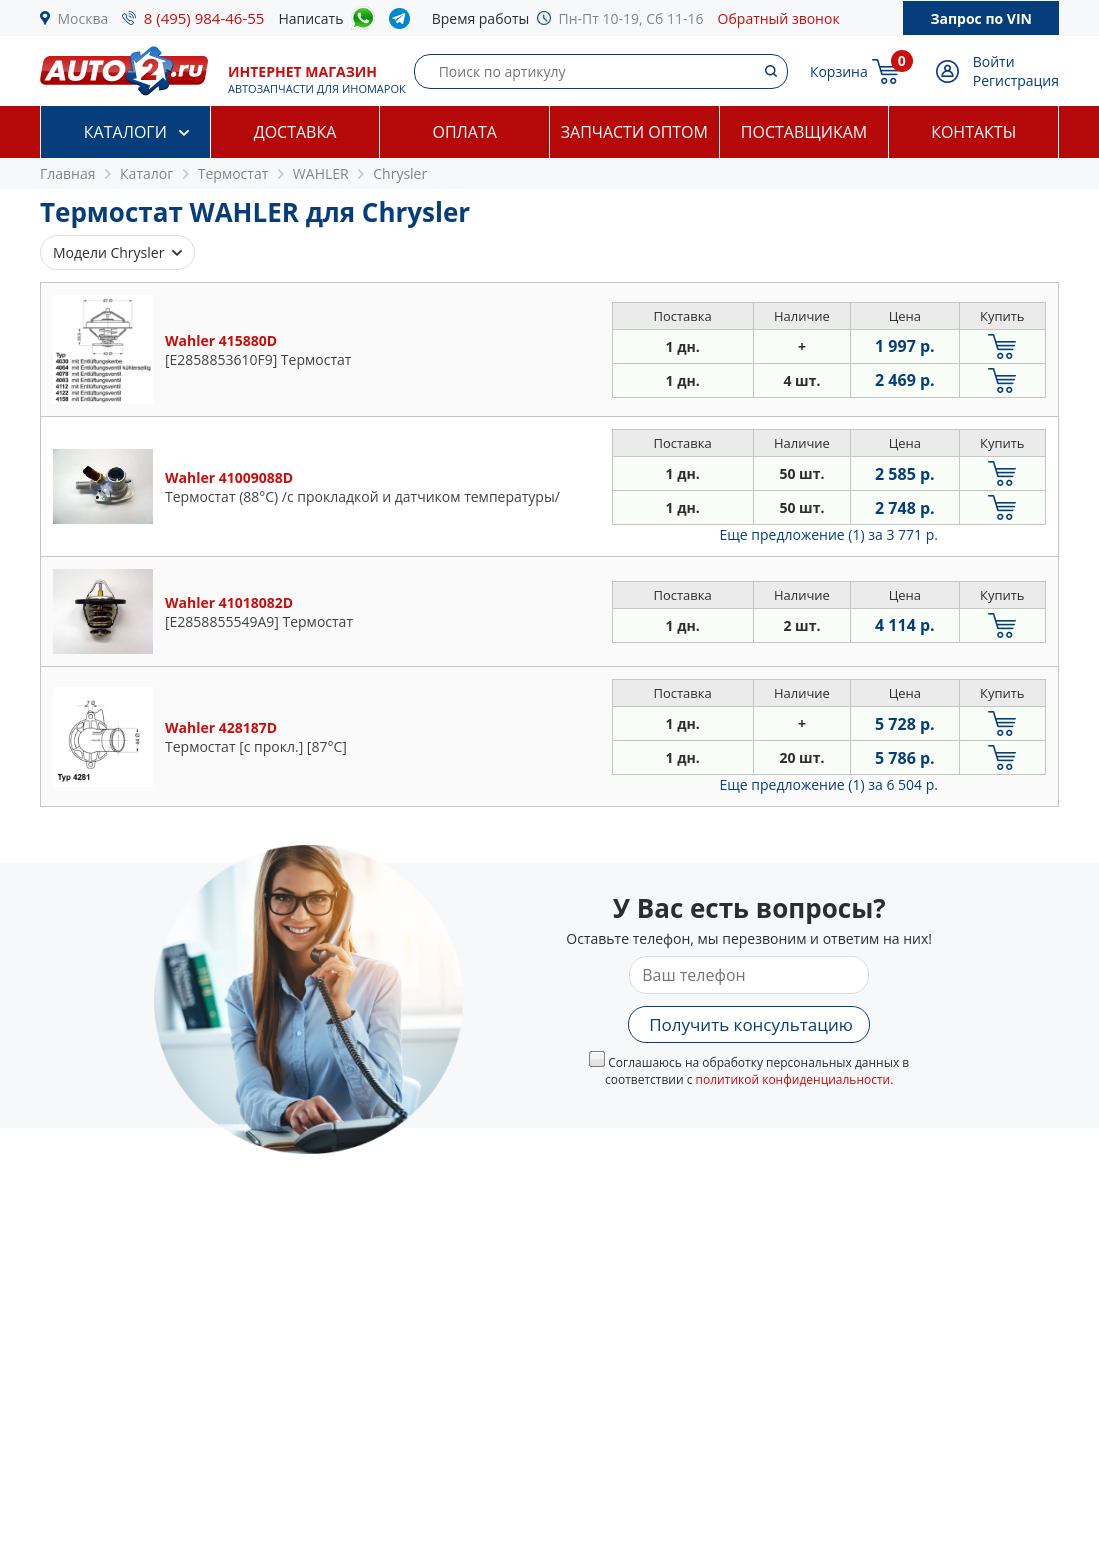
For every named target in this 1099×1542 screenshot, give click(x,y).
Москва (83, 18)
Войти (994, 61)
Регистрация (1016, 80)
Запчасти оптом (634, 132)
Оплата (464, 132)
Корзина (839, 71)
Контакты (973, 132)
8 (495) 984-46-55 (204, 18)
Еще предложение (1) (829, 534)
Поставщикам (804, 132)
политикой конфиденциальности (793, 1079)
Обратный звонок (779, 18)
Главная (68, 173)
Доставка (295, 132)
